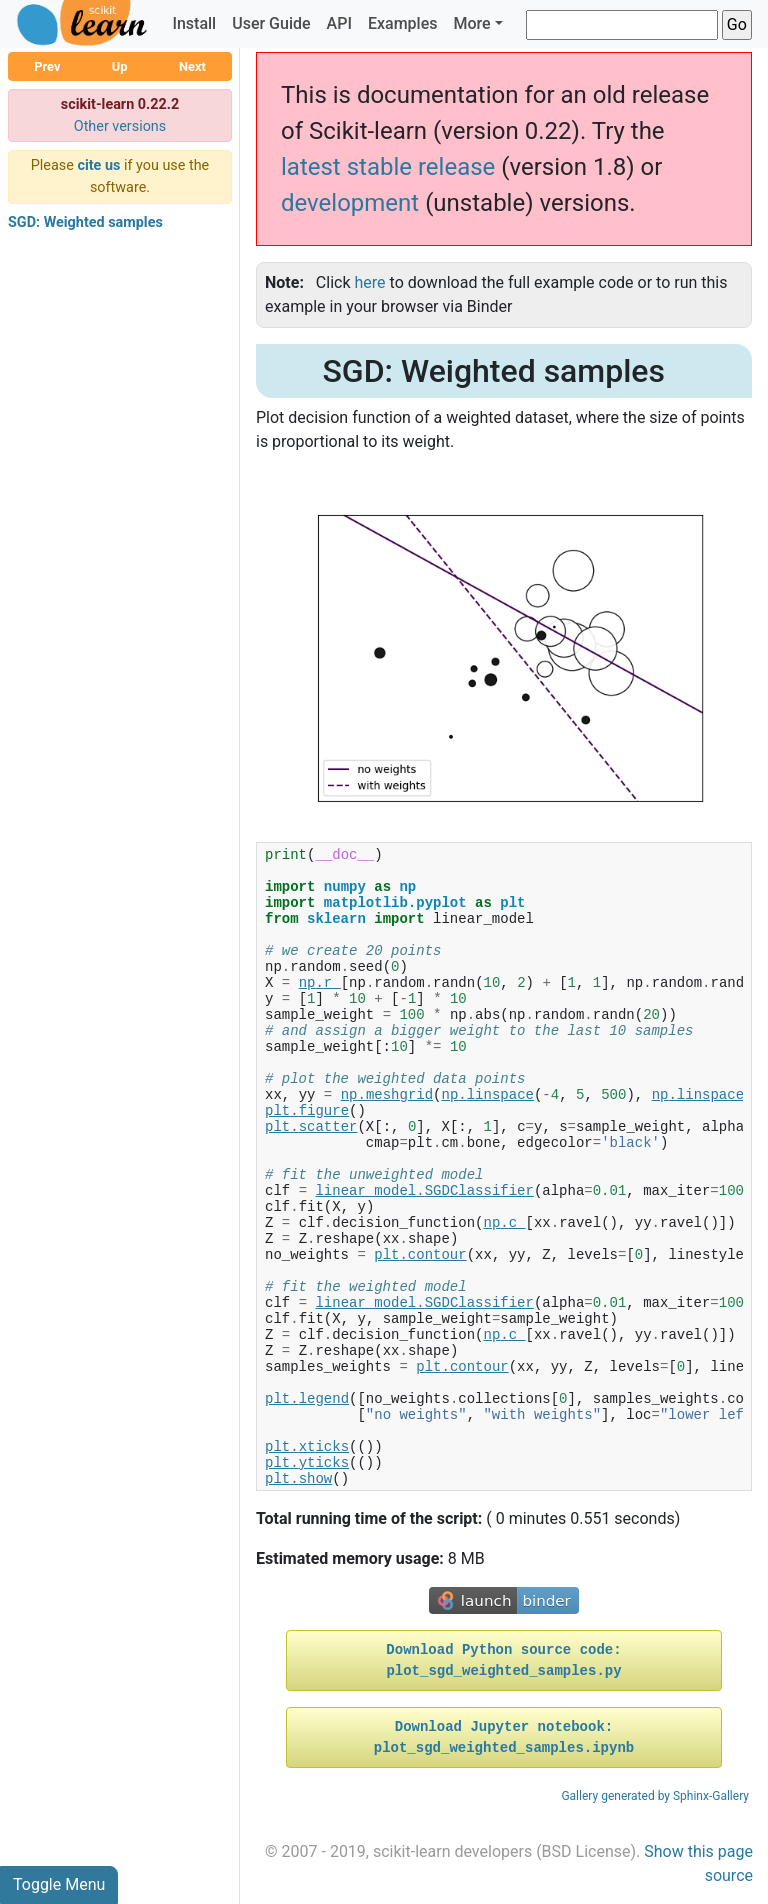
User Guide (271, 23)
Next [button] (192, 66)
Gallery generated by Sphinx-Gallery (655, 1796)
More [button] (471, 23)
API (339, 23)
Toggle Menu (59, 1884)
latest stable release (388, 167)
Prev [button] (47, 66)
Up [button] (120, 66)
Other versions (120, 126)
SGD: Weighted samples (85, 222)
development (350, 203)
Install (194, 23)
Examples (403, 23)
